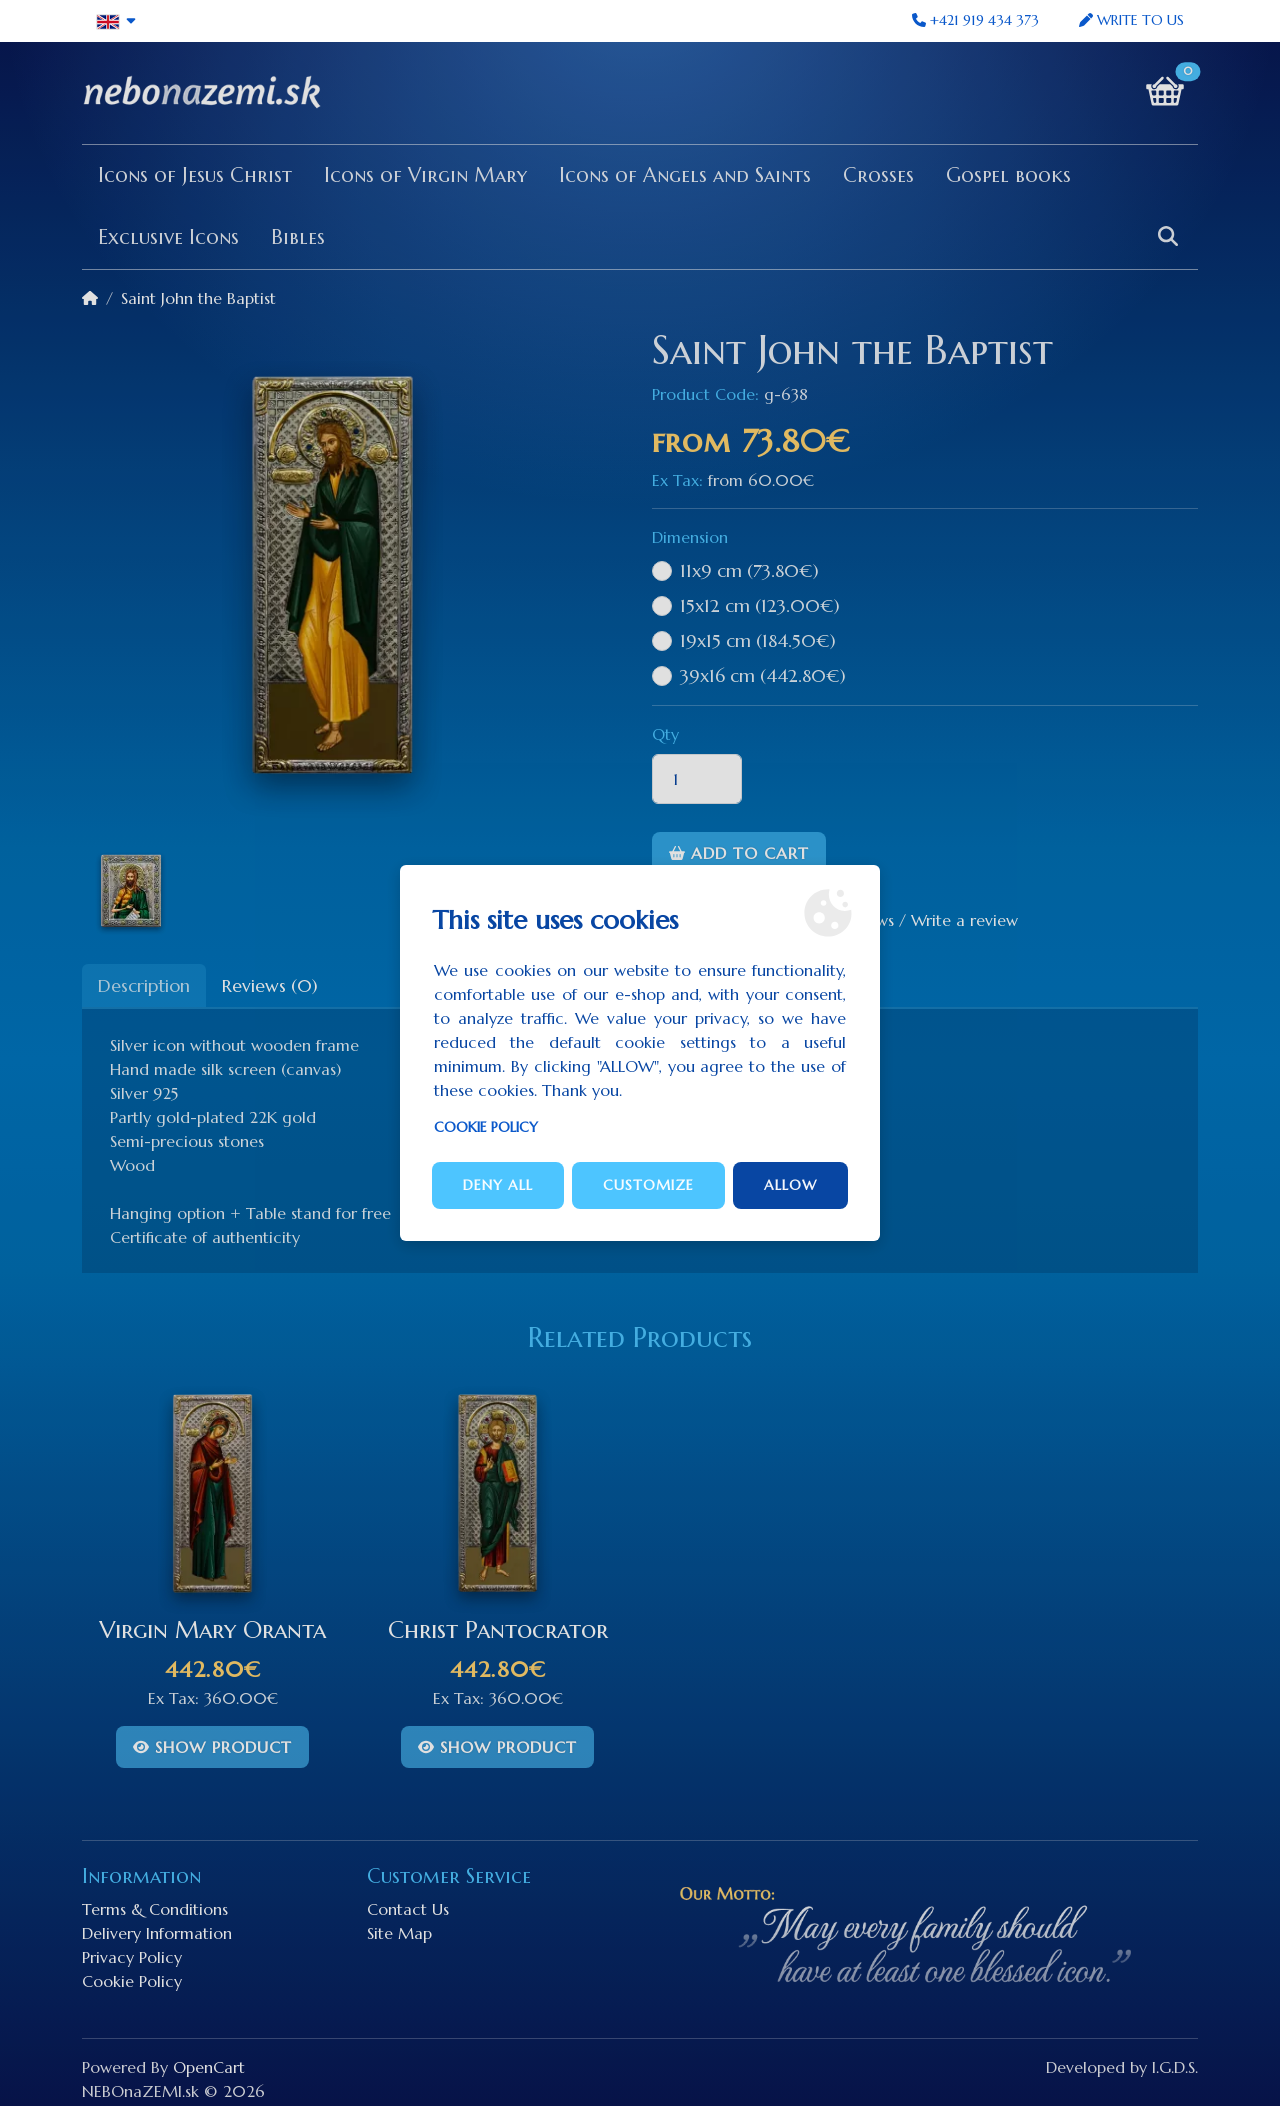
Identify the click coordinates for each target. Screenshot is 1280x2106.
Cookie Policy (486, 1127)
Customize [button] (648, 1185)
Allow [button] (790, 1185)
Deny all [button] (498, 1185)
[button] (116, 21)
